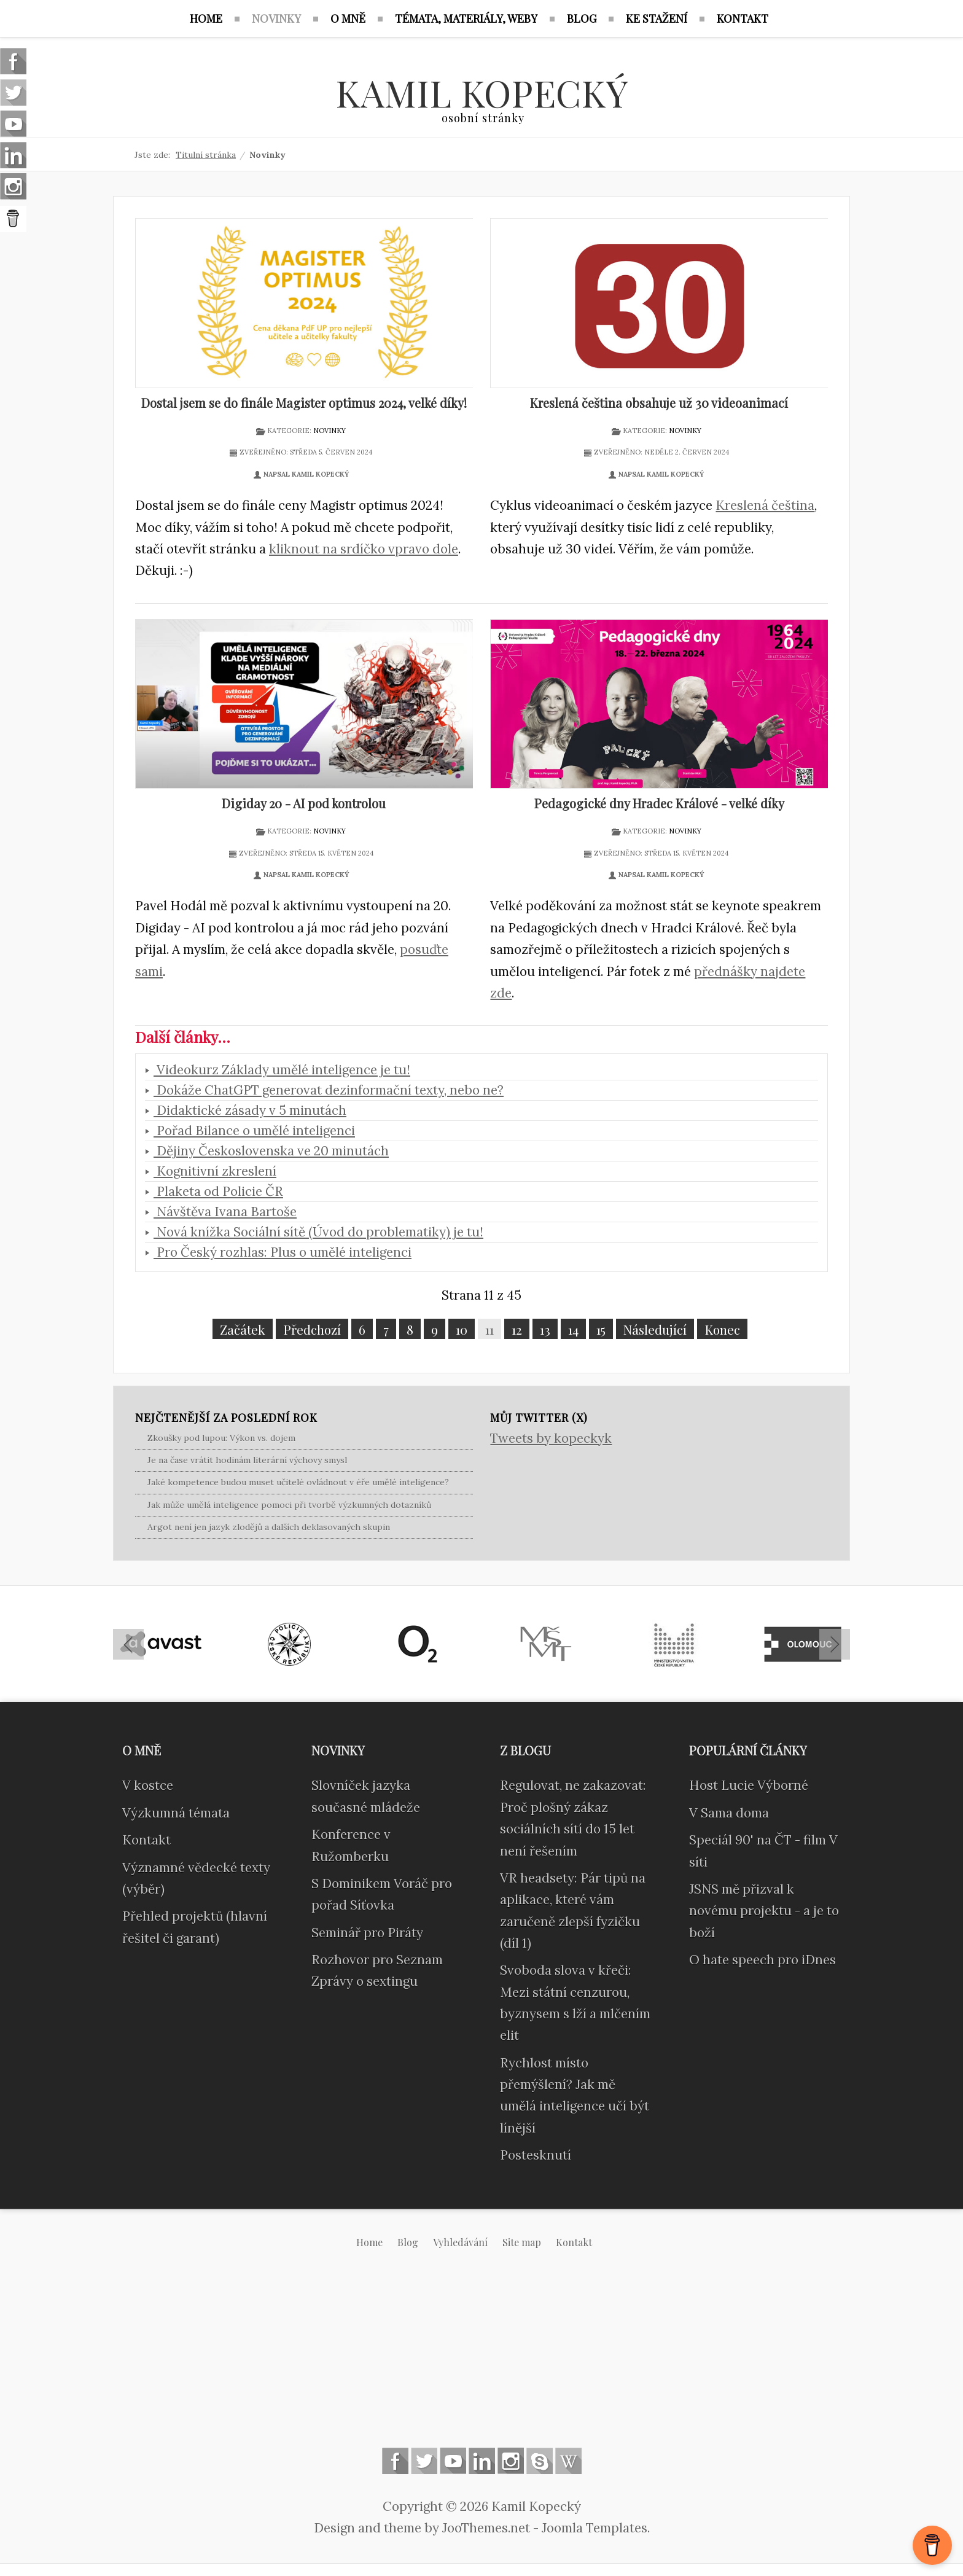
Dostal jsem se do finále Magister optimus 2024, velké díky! (304, 402)
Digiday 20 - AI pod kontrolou (304, 803)
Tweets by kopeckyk (551, 1438)
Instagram (510, 2461)
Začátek (242, 1329)
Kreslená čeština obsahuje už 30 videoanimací (659, 402)
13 (545, 1329)
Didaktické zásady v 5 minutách (250, 1110)
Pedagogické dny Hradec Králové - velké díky (659, 803)
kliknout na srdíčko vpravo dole (363, 549)
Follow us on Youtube (453, 2461)
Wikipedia (568, 2461)
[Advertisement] (481, 2358)
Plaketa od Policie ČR (218, 1191)
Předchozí (312, 1329)
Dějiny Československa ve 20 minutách (271, 1150)
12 (517, 1329)
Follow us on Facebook (395, 2461)
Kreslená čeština (764, 505)
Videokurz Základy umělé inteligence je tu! (282, 1069)
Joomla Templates (594, 2527)
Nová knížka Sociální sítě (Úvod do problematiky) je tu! (318, 1232)
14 (573, 1329)
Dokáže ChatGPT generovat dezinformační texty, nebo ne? (329, 1090)
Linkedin (482, 2461)
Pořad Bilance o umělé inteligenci (254, 1130)
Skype (539, 2461)
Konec (722, 1329)
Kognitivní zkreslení (215, 1171)
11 (489, 1329)
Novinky (329, 430)
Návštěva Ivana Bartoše (225, 1211)
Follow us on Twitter (424, 2461)
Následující (655, 1329)
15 (601, 1329)
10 (461, 1329)
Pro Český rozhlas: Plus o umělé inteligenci (282, 1252)
